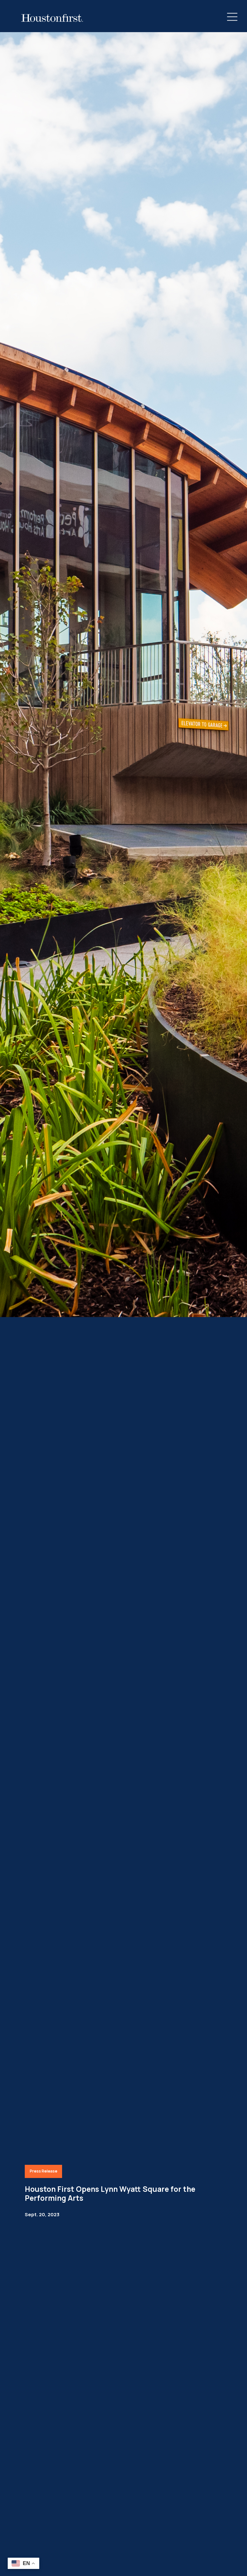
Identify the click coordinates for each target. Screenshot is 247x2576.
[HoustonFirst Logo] (52, 17)
